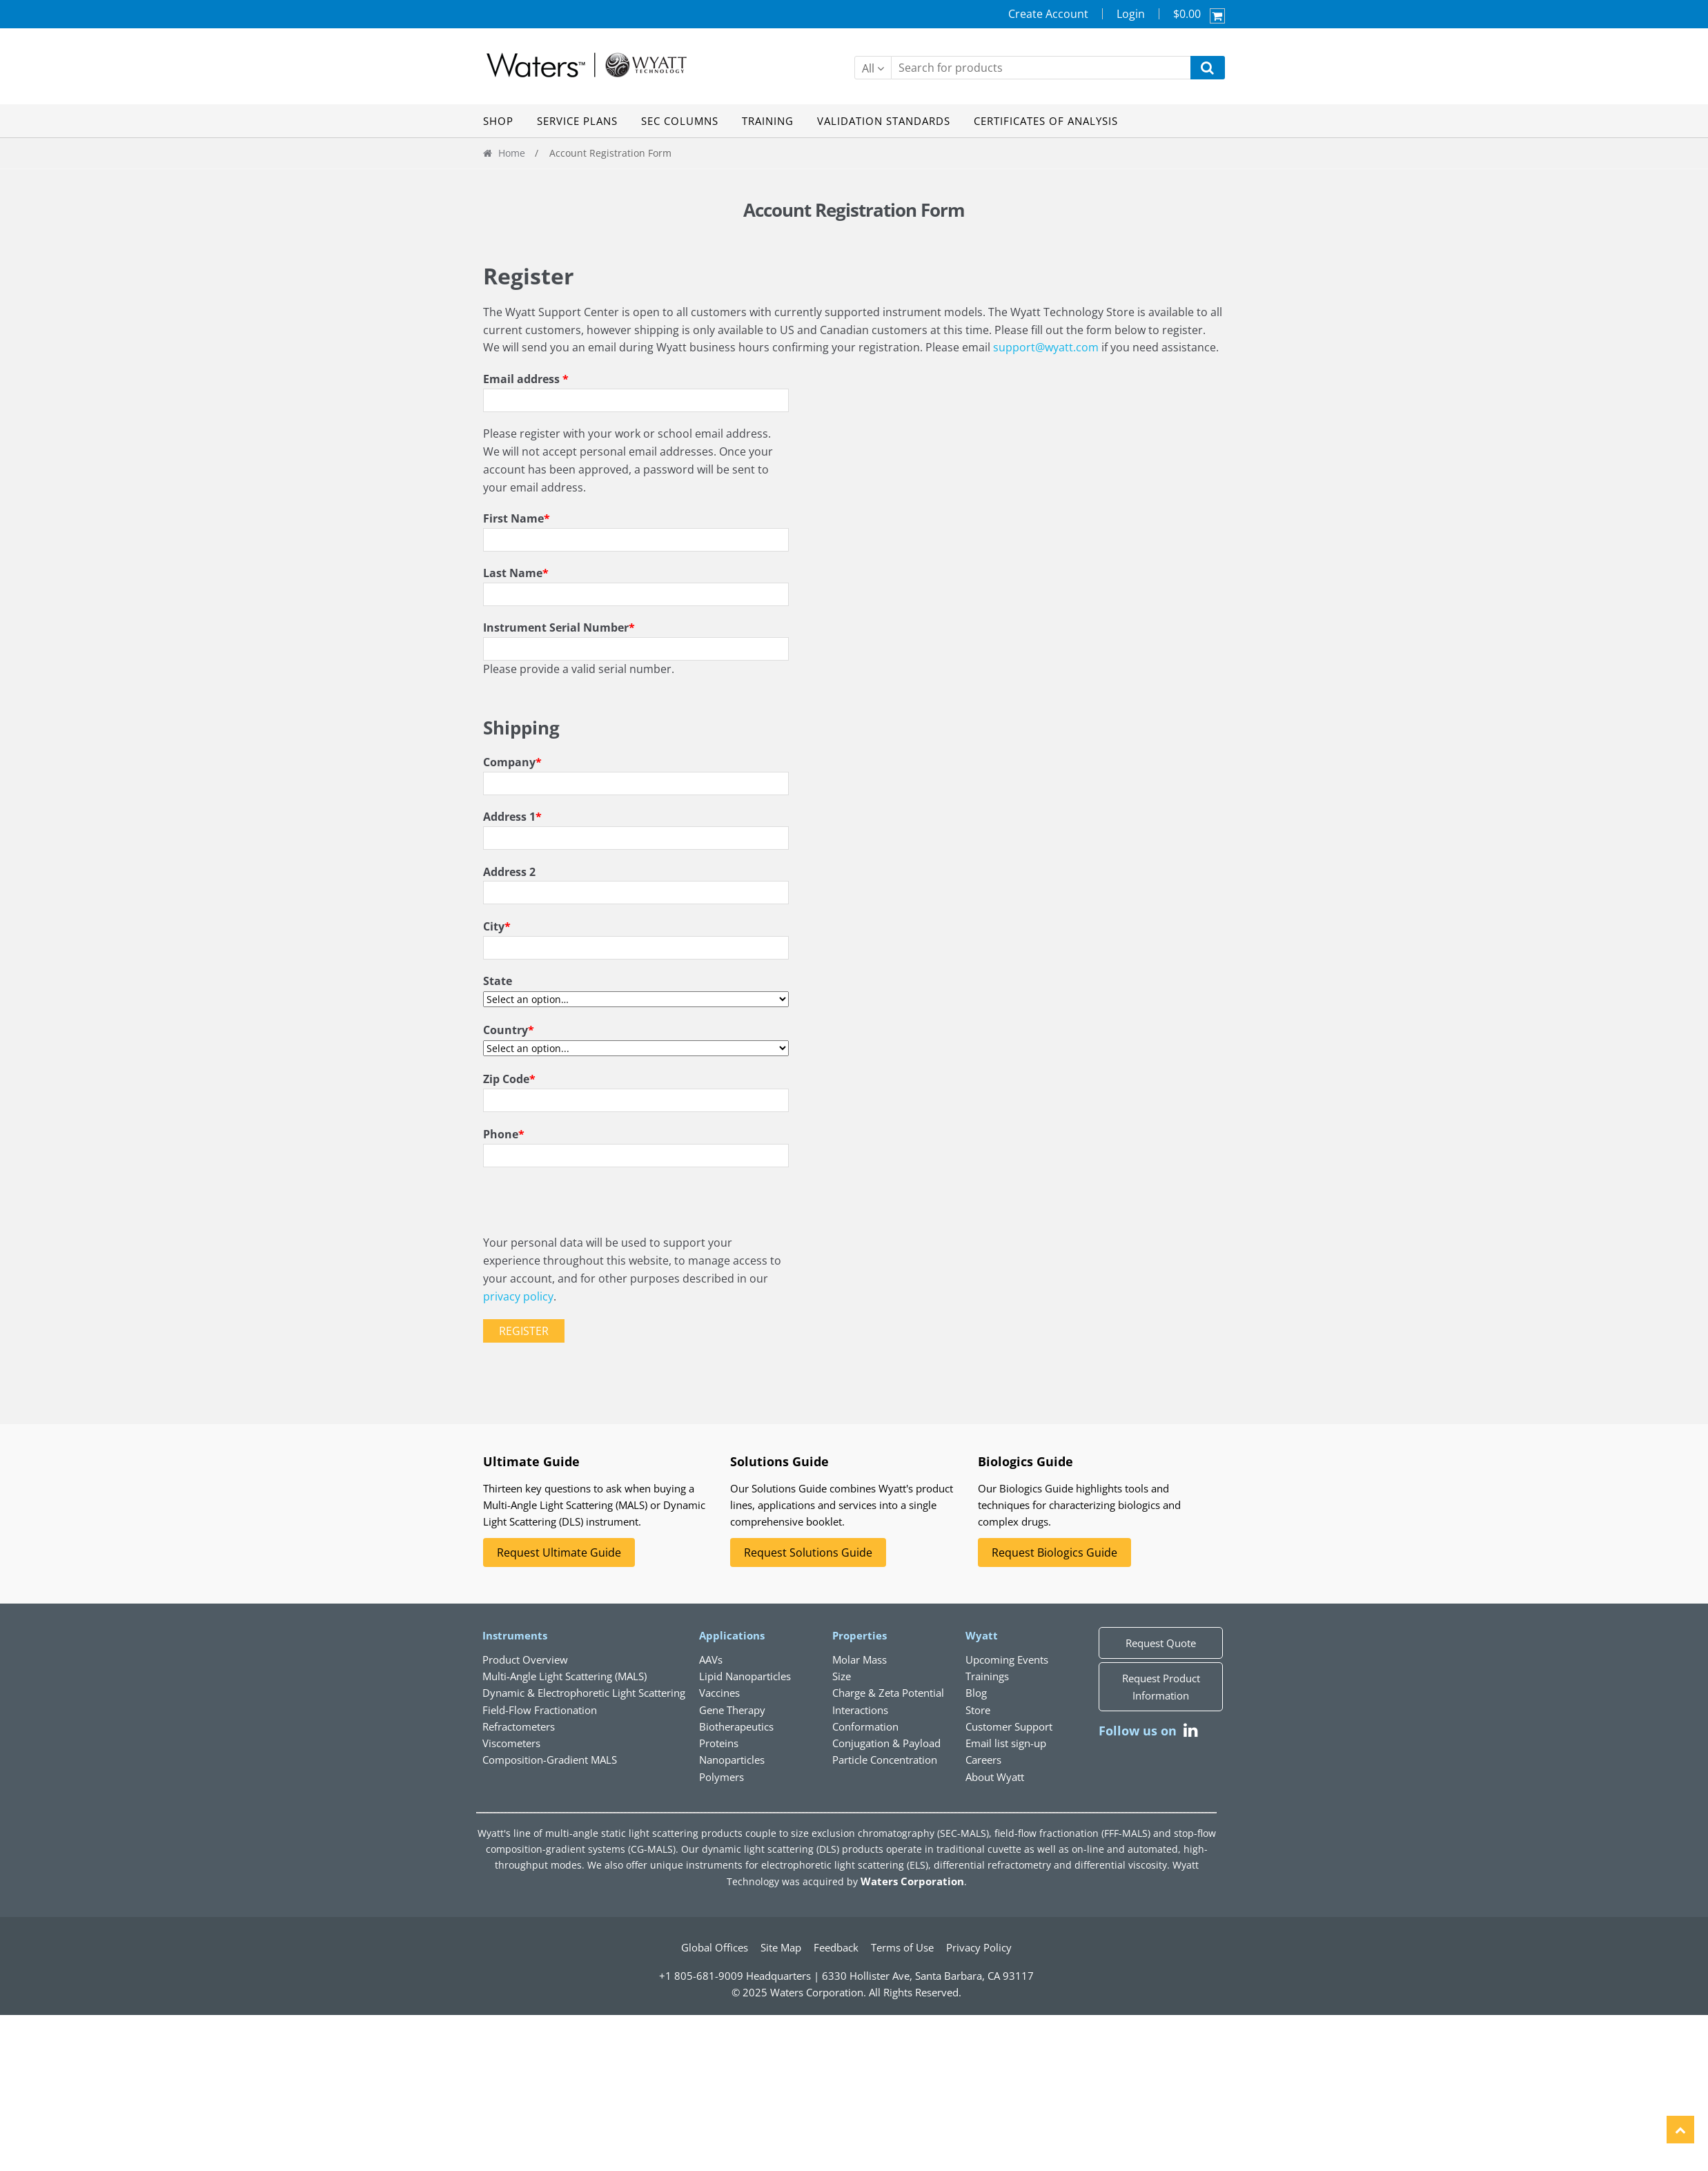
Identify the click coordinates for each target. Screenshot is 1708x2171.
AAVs (711, 1659)
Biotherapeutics (736, 1726)
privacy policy (518, 1296)
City (497, 926)
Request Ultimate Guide (559, 1552)
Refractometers (518, 1726)
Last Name (516, 573)
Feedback (836, 1947)
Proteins (718, 1743)
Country (508, 1030)
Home (511, 152)
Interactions (860, 1710)
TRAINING (768, 121)
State (497, 981)
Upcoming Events (1006, 1659)
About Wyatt (994, 1777)
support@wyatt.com (1046, 347)
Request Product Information (1161, 1686)
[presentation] (588, 1207)
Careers (983, 1759)
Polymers (721, 1777)
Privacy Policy (979, 1947)
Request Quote (1161, 1643)
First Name (516, 518)
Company (512, 762)
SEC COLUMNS (679, 121)
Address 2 (509, 871)
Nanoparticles (732, 1759)
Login (1131, 13)
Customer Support (1008, 1726)
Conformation (865, 1726)
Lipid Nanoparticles (745, 1676)
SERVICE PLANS (577, 121)
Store (977, 1710)
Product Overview (525, 1659)
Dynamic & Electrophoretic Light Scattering (583, 1693)
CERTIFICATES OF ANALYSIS (1046, 121)
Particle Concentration (884, 1759)
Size (841, 1676)
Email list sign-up (1005, 1743)
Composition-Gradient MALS (549, 1759)
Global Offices (714, 1947)
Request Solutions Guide (808, 1552)
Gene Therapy (732, 1710)
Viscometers (511, 1743)
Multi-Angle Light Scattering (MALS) (564, 1676)
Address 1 (512, 816)
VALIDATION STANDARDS (883, 121)
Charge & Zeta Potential (888, 1693)
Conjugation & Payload (886, 1743)
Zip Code (509, 1079)
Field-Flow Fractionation (539, 1710)
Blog (976, 1693)
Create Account (1048, 13)
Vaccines (719, 1693)
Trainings (987, 1676)
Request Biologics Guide (1054, 1552)
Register (524, 1330)
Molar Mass (859, 1659)
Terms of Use (902, 1947)
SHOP (498, 121)
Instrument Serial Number (559, 627)
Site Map (780, 1947)
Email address (526, 379)
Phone (503, 1134)
